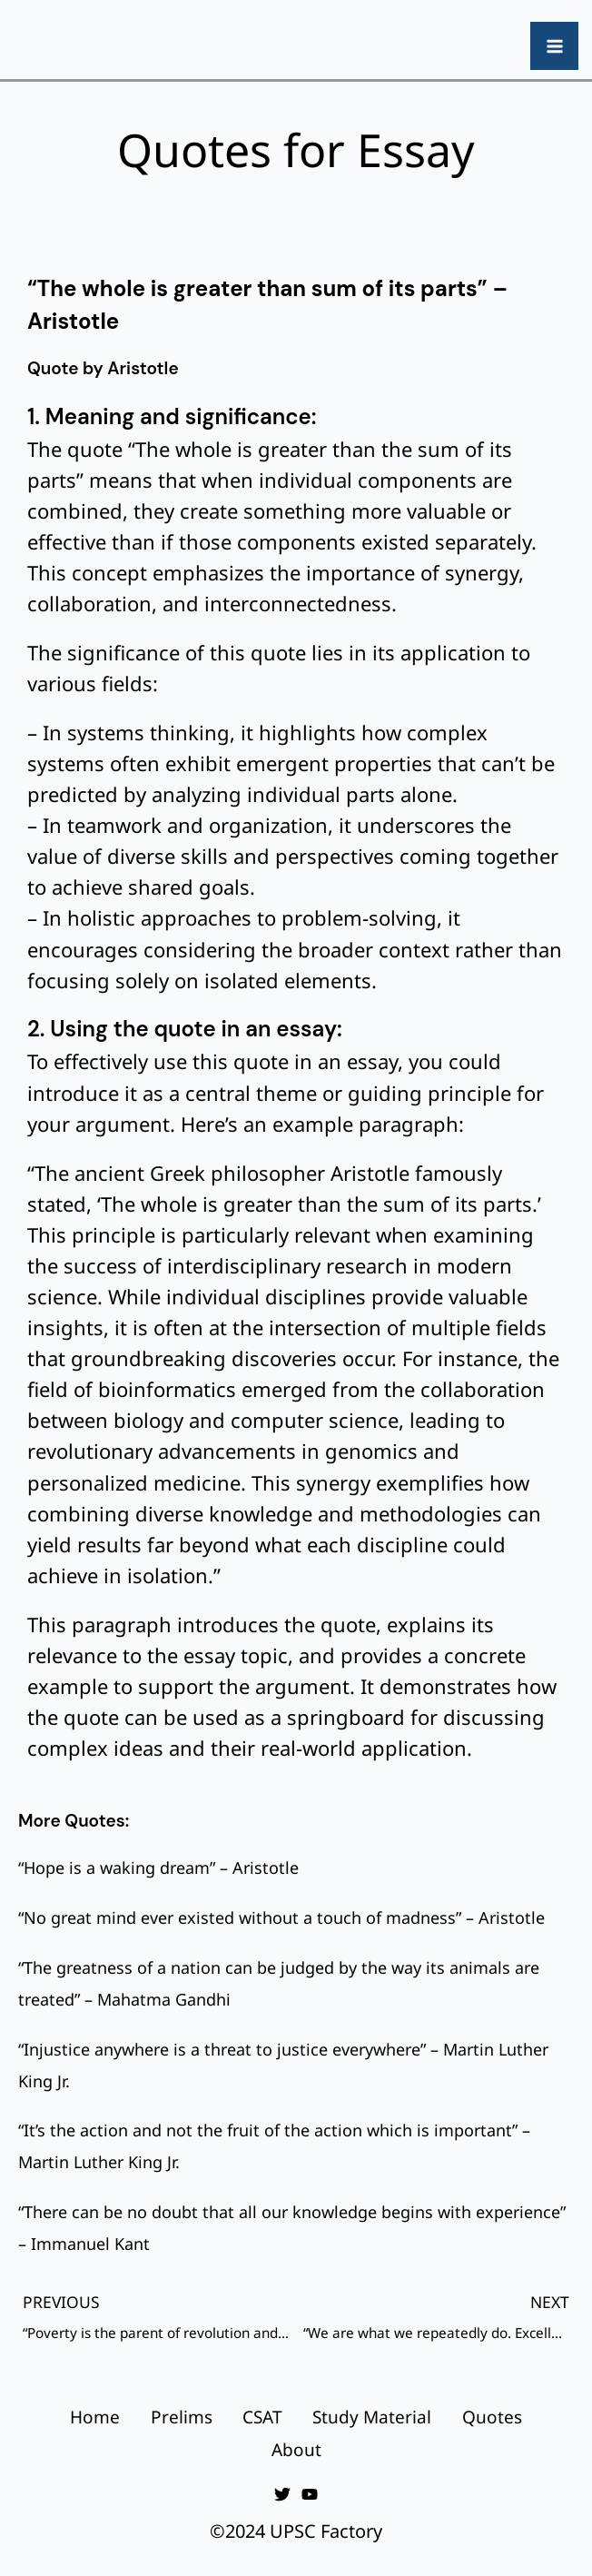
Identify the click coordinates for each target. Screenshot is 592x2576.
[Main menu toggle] (554, 46)
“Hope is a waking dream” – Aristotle (158, 1867)
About (296, 2443)
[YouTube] (309, 2486)
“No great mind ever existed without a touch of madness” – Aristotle (281, 1917)
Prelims (175, 2412)
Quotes (504, 2412)
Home (83, 2412)
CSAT (262, 2412)
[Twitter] (282, 2486)
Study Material (378, 2412)
